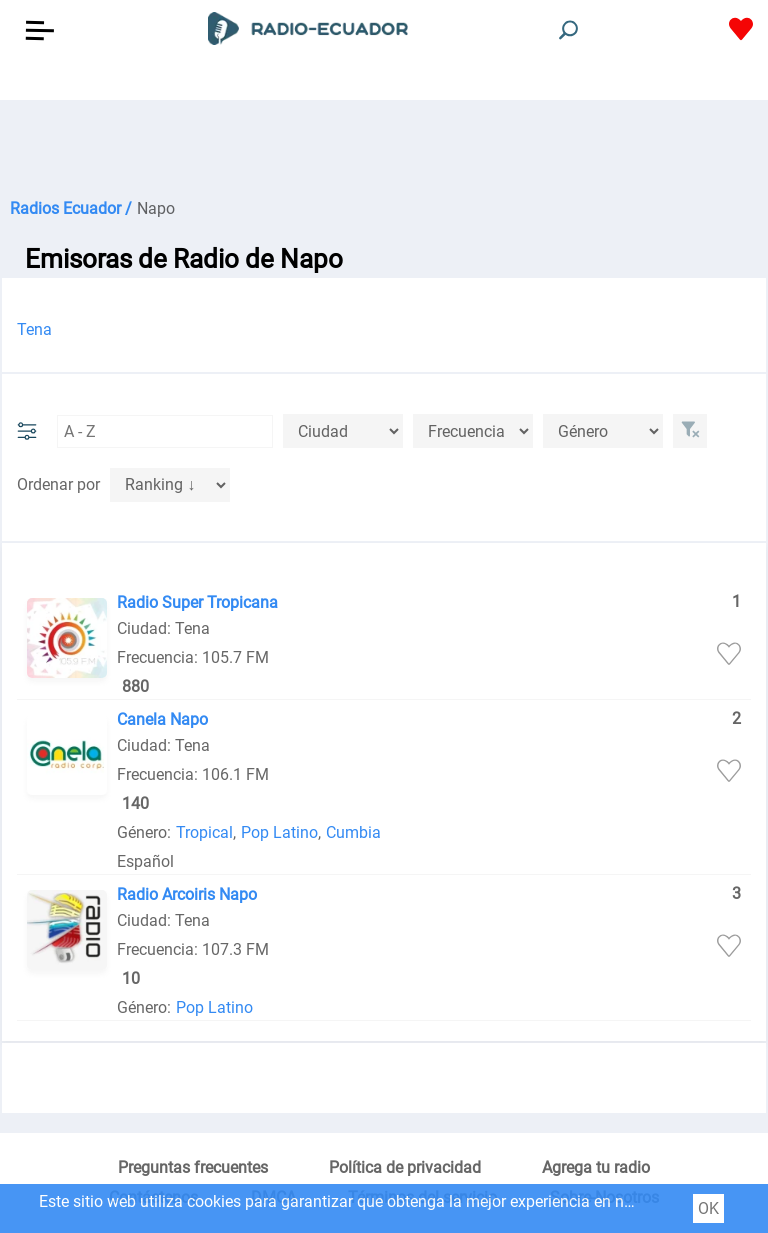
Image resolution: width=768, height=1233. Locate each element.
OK (708, 1208)
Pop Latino (279, 832)
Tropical (204, 832)
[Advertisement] (384, 150)
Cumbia (353, 832)
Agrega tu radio (596, 1167)
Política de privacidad (405, 1167)
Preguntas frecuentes (193, 1167)
